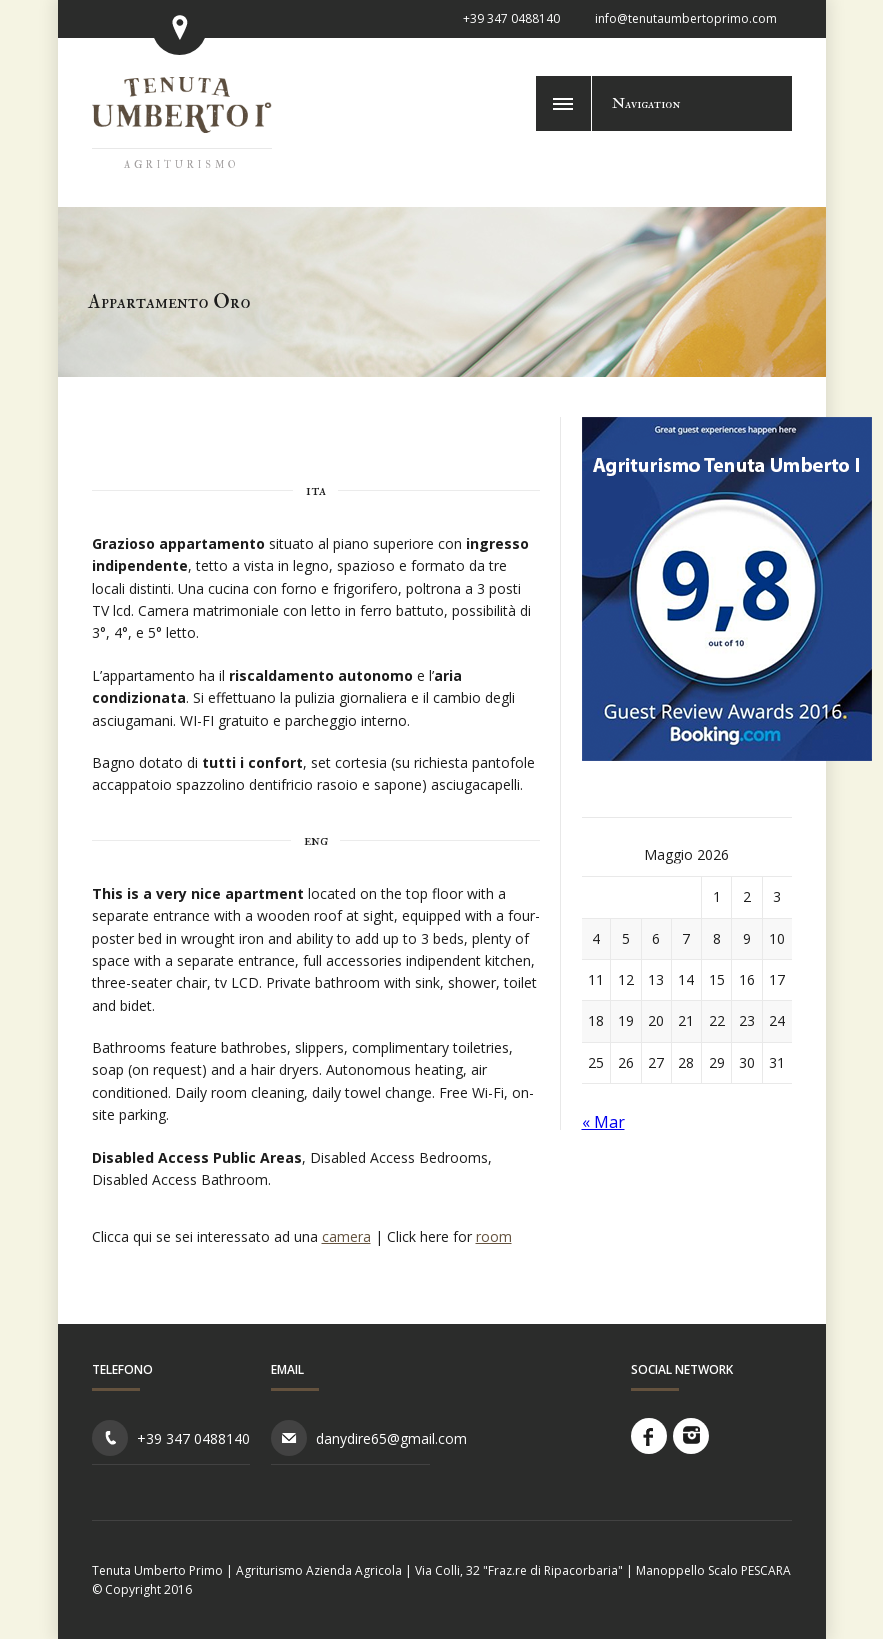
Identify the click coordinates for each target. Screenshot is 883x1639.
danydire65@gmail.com (391, 1438)
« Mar (603, 1122)
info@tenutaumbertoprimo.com (686, 18)
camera (346, 1236)
